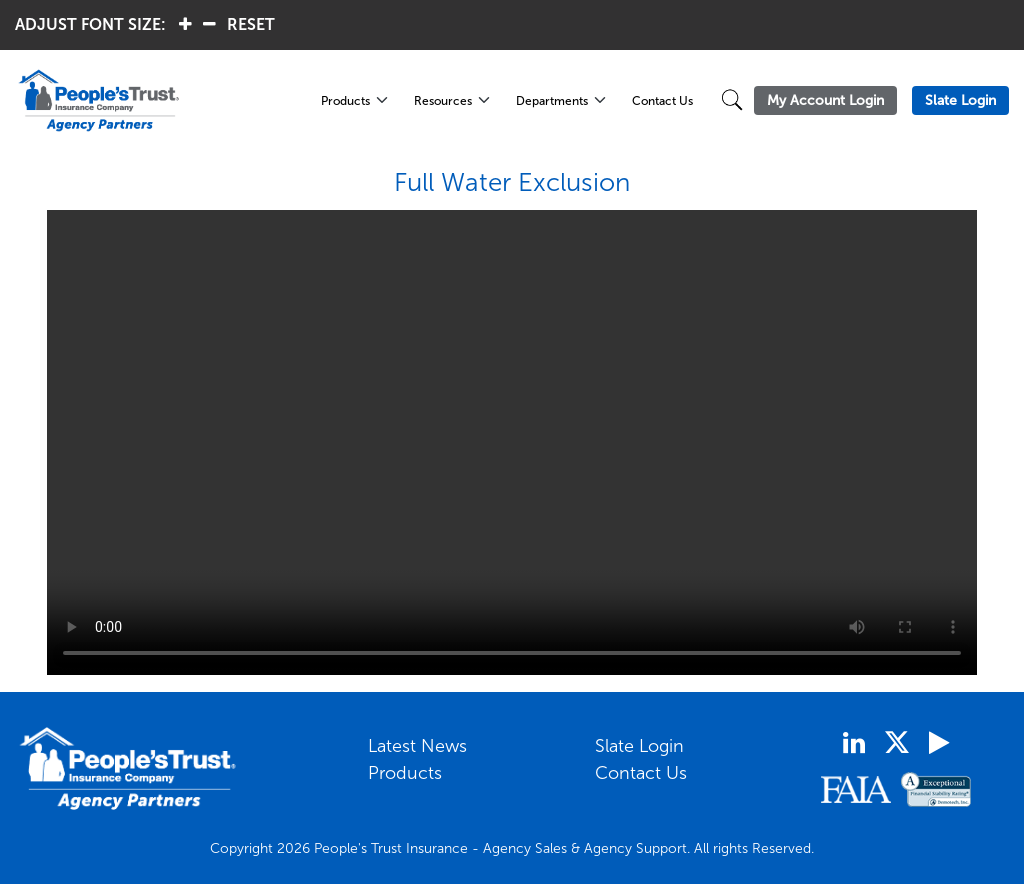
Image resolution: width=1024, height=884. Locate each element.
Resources (443, 101)
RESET (251, 24)
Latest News (417, 746)
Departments (552, 101)
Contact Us (662, 101)
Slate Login (639, 746)
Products (345, 101)
